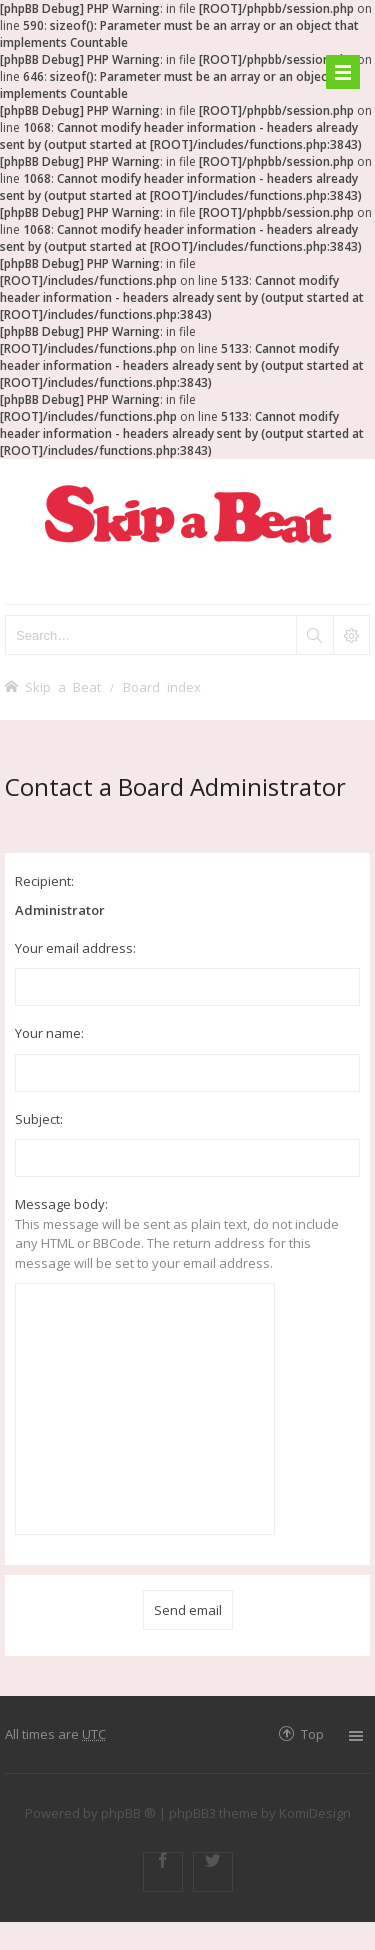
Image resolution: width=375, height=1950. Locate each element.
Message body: (61, 1204)
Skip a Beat (63, 686)
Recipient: (44, 881)
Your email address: (75, 948)
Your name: (49, 1033)
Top (312, 1733)
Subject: (39, 1119)
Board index (162, 686)
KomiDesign (315, 1813)
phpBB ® (128, 1813)
